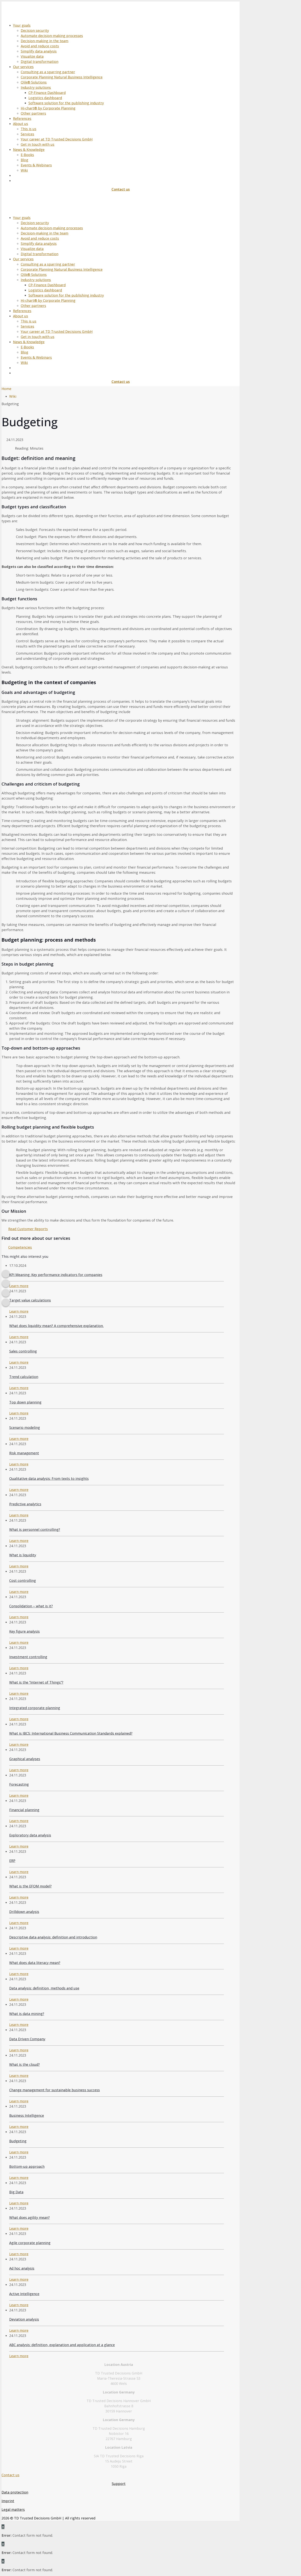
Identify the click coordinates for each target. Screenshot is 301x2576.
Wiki (12, 396)
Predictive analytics (25, 1504)
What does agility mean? (29, 2217)
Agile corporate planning (29, 2242)
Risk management (24, 1453)
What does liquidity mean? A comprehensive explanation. (56, 1325)
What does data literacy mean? (34, 1962)
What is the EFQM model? (30, 1886)
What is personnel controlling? (34, 1529)
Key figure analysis (24, 1631)
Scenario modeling (24, 1427)
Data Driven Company (27, 2039)
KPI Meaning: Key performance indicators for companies (55, 1274)
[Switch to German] (15, 175)
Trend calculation (23, 1376)
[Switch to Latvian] (15, 180)
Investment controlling (28, 1657)
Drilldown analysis (24, 1911)
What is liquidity (22, 1555)
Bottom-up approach (27, 2166)
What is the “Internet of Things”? (36, 1682)
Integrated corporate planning (34, 1708)
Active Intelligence (24, 2293)
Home (6, 388)
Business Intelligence (26, 2115)
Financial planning (24, 1810)
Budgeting (17, 2141)
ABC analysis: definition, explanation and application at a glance (62, 2344)
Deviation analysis (24, 2319)
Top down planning (25, 1402)
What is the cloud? (24, 2064)
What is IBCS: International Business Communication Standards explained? (70, 1733)
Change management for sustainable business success (54, 2090)
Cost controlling (22, 1580)
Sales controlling (23, 1351)
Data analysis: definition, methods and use (44, 1988)
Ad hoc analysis (21, 2268)
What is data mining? (26, 2013)
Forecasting (19, 1784)
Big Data (16, 2192)
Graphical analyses (24, 1759)
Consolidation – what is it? (31, 1606)
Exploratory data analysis (30, 1835)
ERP (12, 1860)
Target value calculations (30, 1300)
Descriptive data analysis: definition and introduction (53, 1937)
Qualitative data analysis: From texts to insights (49, 1478)
